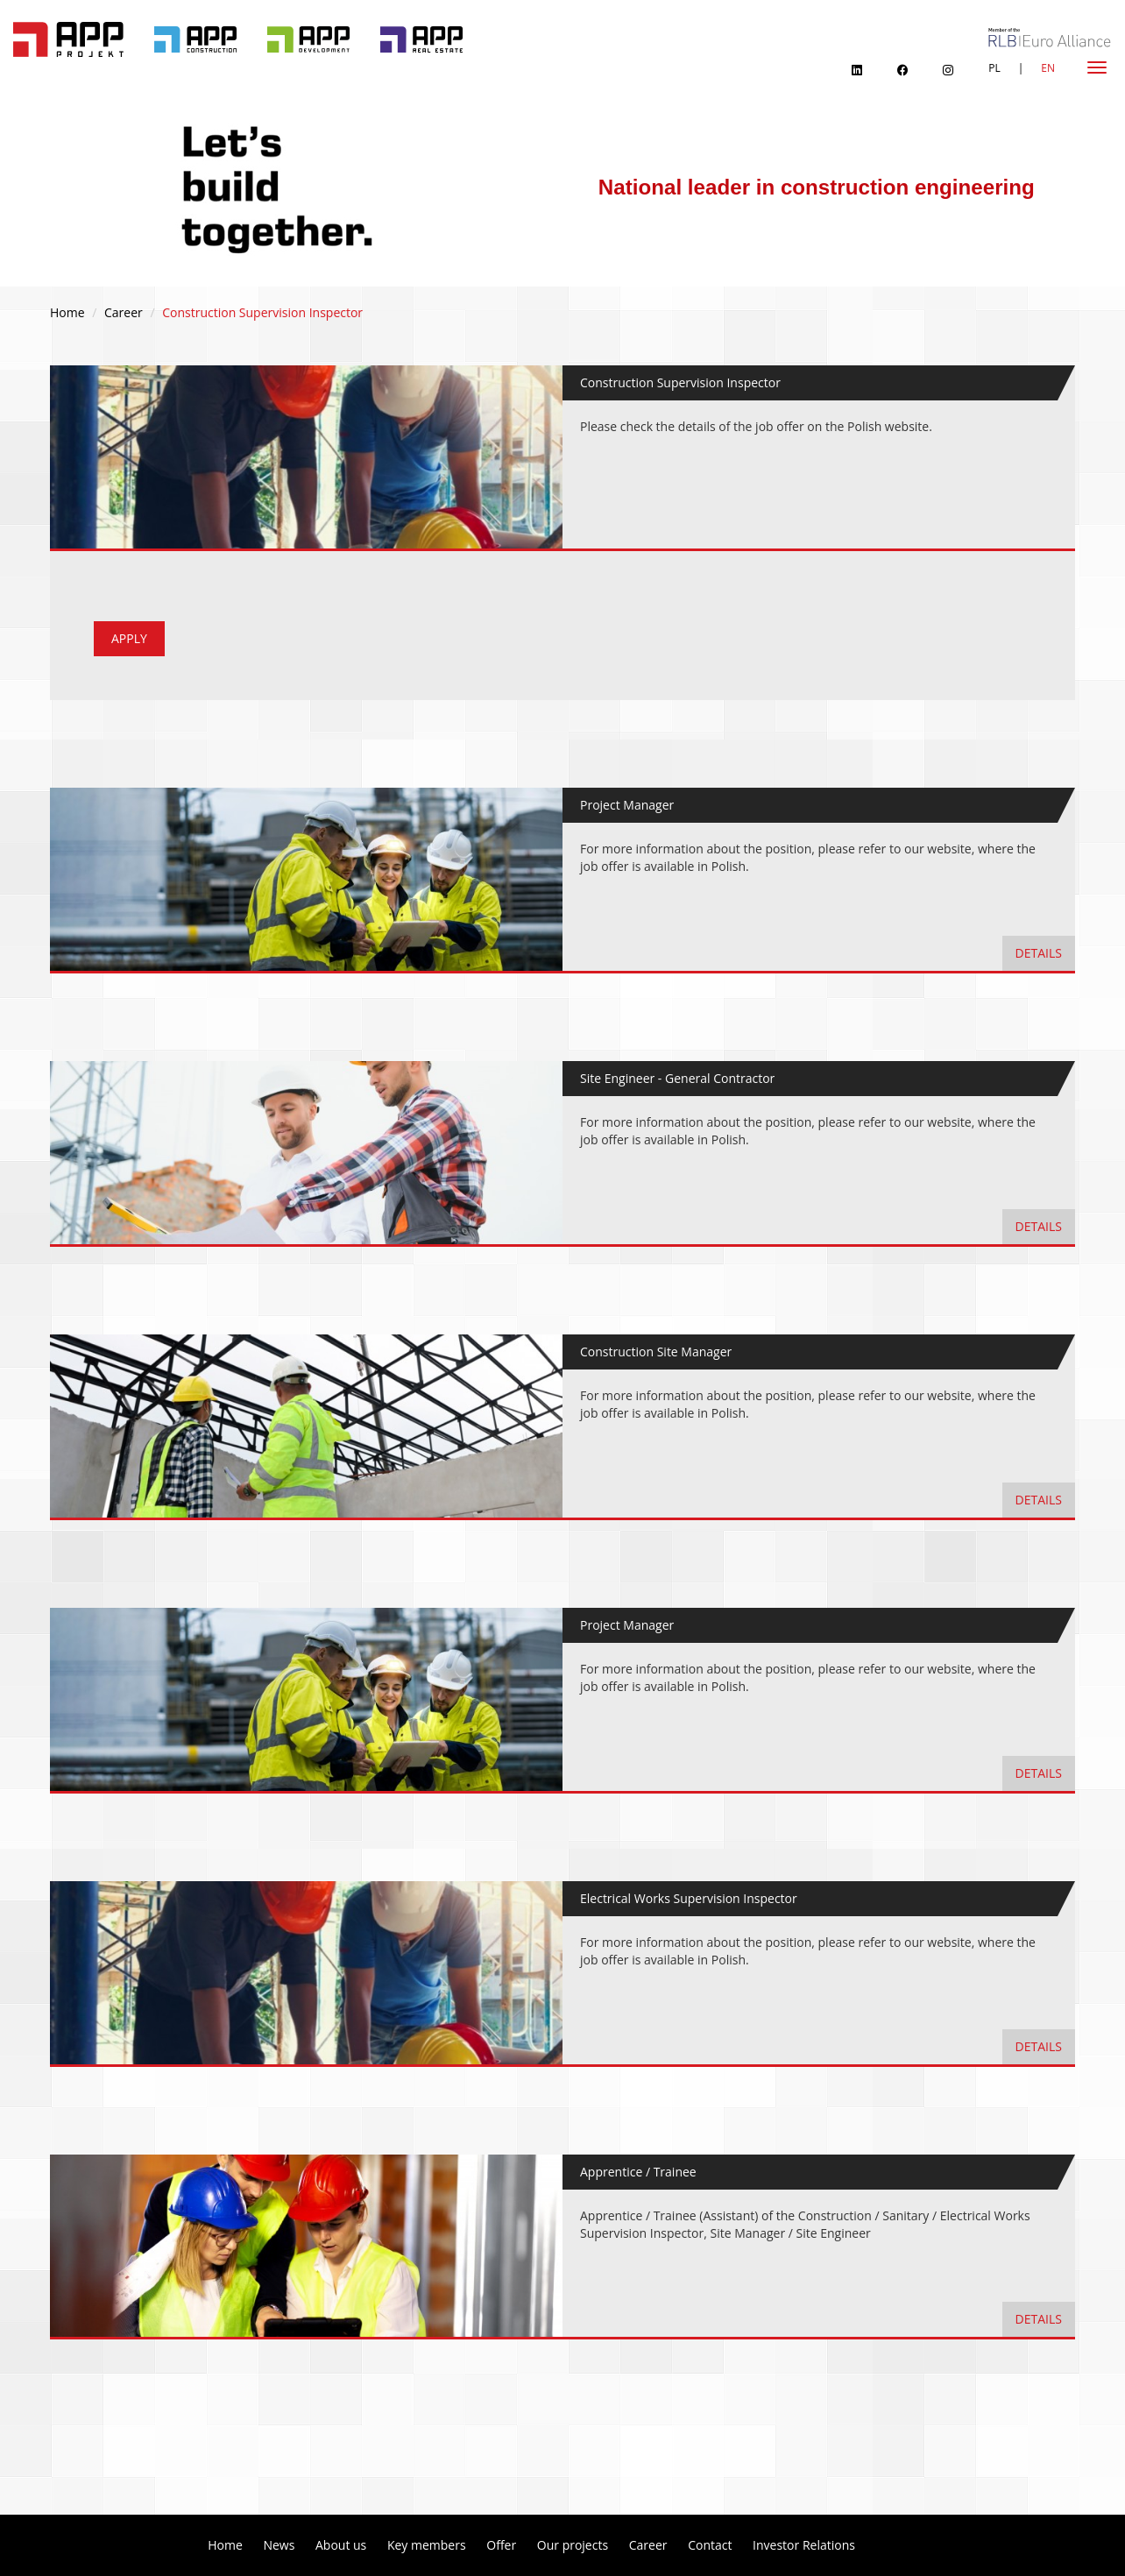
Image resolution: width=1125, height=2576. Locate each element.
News (278, 2545)
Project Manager (627, 804)
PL (994, 67)
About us (340, 2545)
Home (67, 312)
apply (129, 638)
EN (1048, 67)
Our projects (572, 2545)
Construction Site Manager (656, 1351)
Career (123, 312)
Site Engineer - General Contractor (677, 1078)
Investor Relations (804, 2545)
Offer (501, 2545)
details (1038, 953)
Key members (426, 2545)
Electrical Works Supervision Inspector (688, 1898)
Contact (710, 2545)
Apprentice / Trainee (638, 2171)
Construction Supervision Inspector (680, 382)
